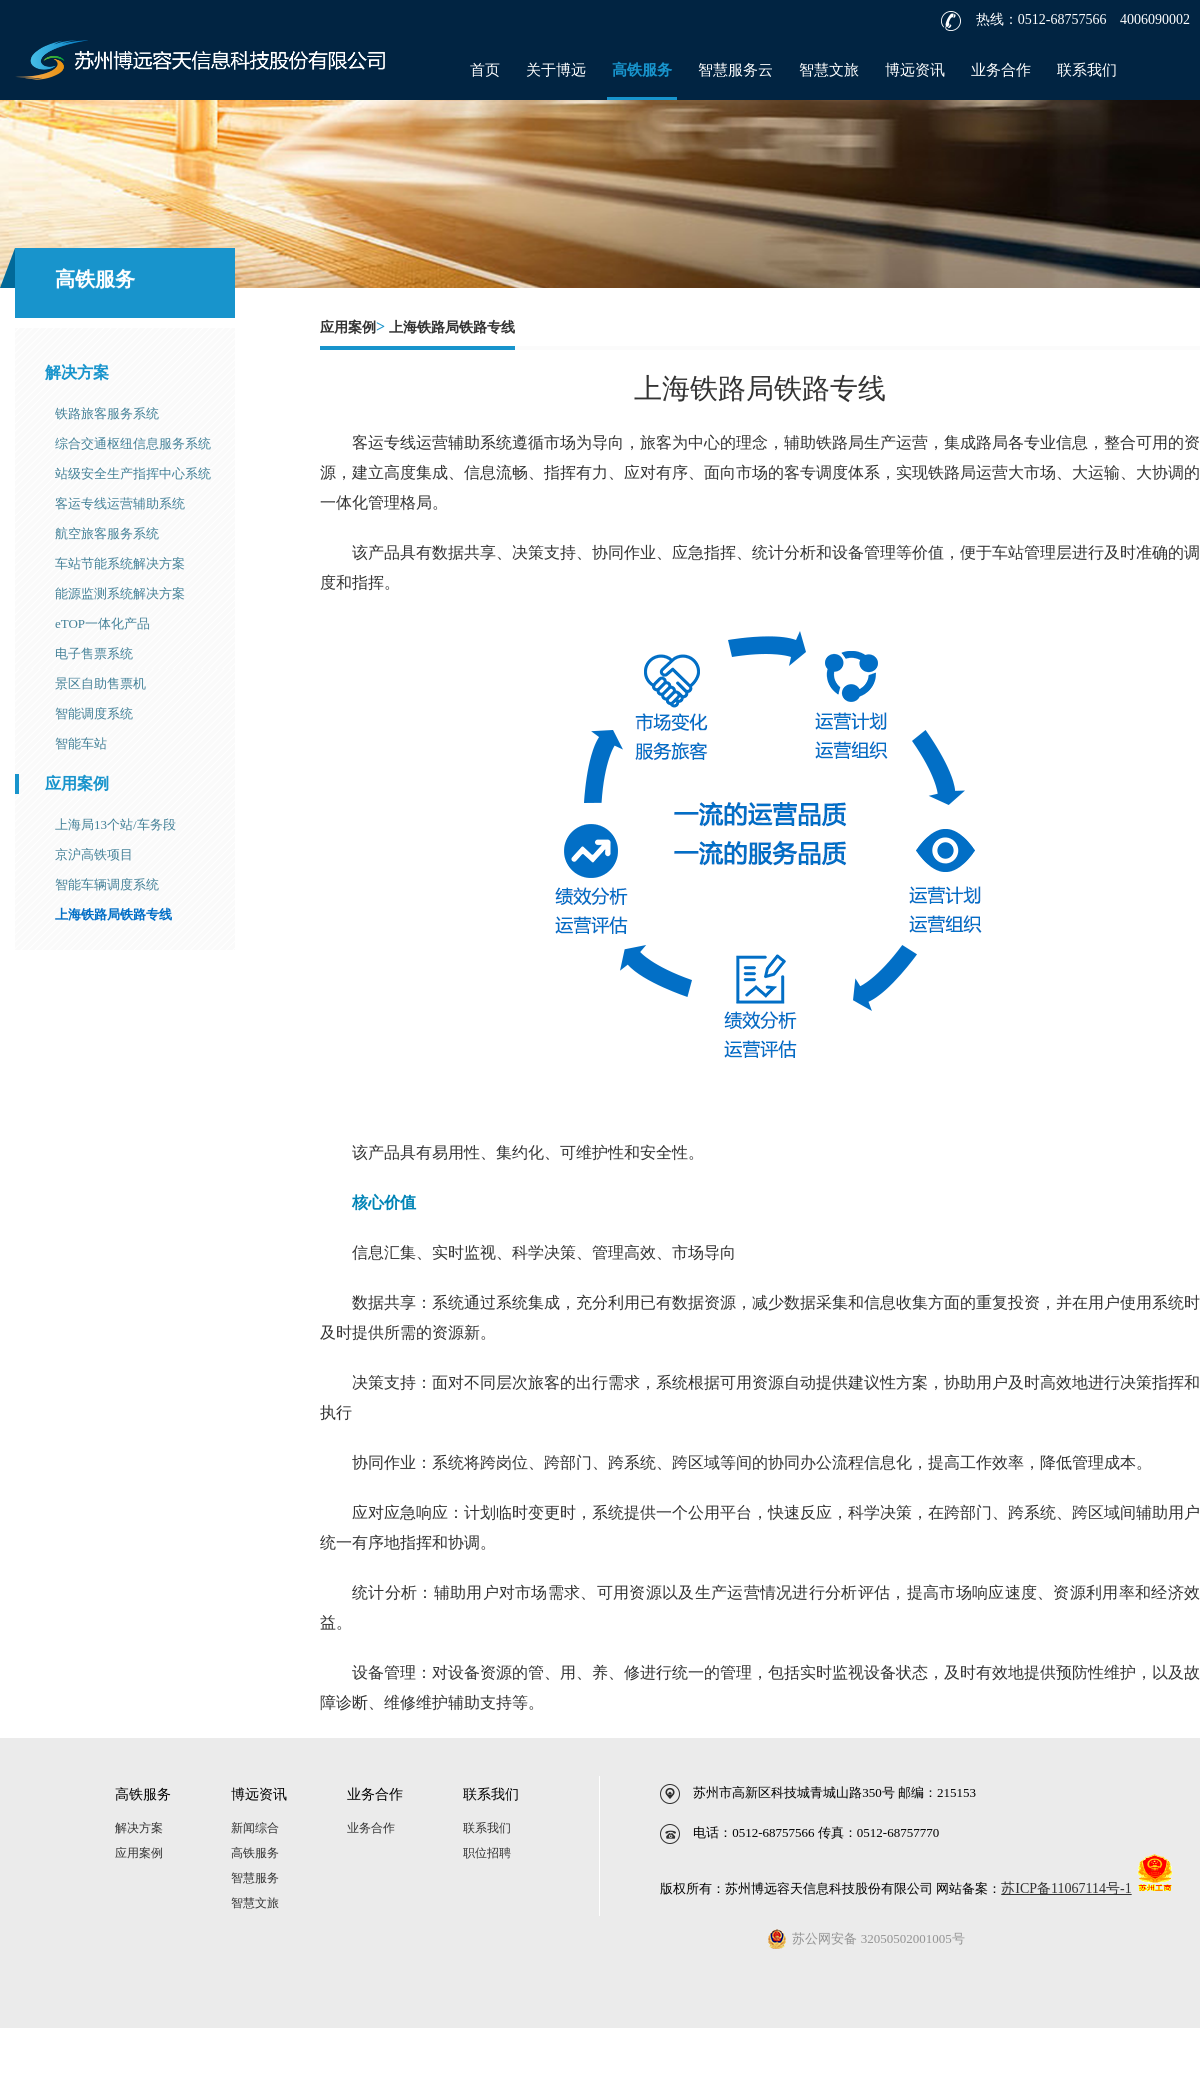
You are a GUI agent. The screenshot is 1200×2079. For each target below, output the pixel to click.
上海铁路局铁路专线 (113, 914)
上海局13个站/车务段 (115, 824)
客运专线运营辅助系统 (120, 503)
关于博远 (556, 70)
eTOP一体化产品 (102, 623)
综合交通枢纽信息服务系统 (133, 443)
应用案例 (77, 783)
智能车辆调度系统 (107, 884)
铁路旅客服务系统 (107, 413)
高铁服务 (642, 70)
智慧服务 (255, 1878)
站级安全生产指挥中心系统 (133, 473)
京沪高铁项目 (94, 854)
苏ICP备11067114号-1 (1066, 1888)
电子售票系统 (94, 653)
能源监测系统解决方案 (120, 593)
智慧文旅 (829, 70)
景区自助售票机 (100, 683)
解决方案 (77, 372)
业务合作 (1001, 70)
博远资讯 (915, 70)
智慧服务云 (735, 70)
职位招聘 (487, 1853)
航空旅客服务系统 (107, 533)
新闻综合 (255, 1828)
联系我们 (1087, 70)
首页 (485, 70)
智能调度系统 (94, 713)
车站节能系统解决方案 (120, 563)
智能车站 (81, 743)
